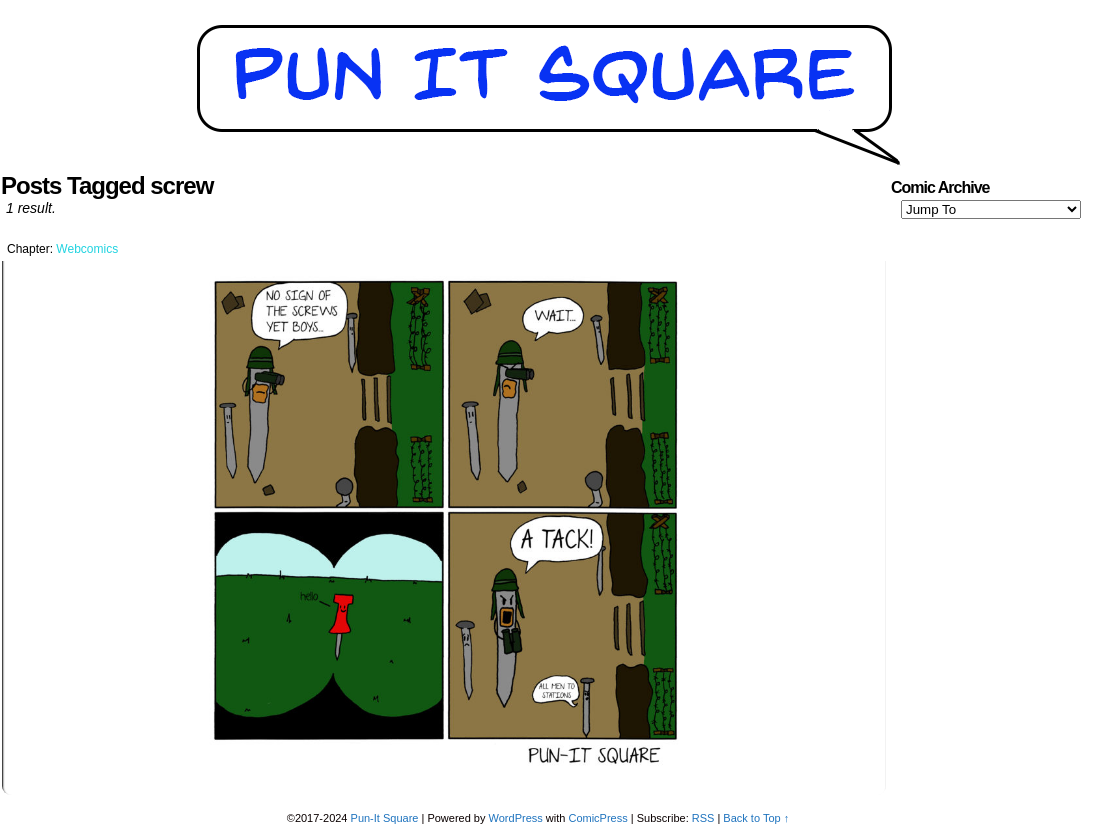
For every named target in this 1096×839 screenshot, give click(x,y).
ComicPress (597, 818)
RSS (703, 818)
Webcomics (87, 249)
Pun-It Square (385, 818)
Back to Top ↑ (756, 818)
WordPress (516, 818)
